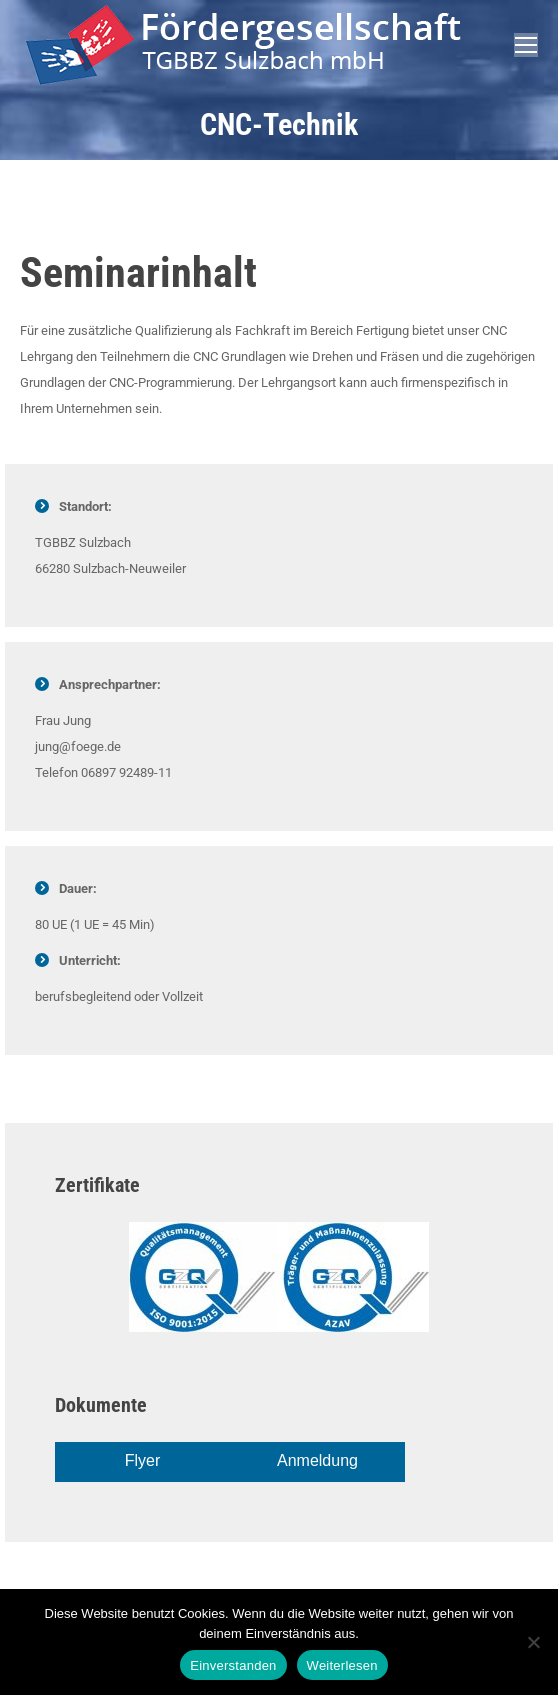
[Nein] (533, 1642)
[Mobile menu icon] (526, 45)
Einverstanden (233, 1665)
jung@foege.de (78, 746)
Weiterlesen (342, 1665)
